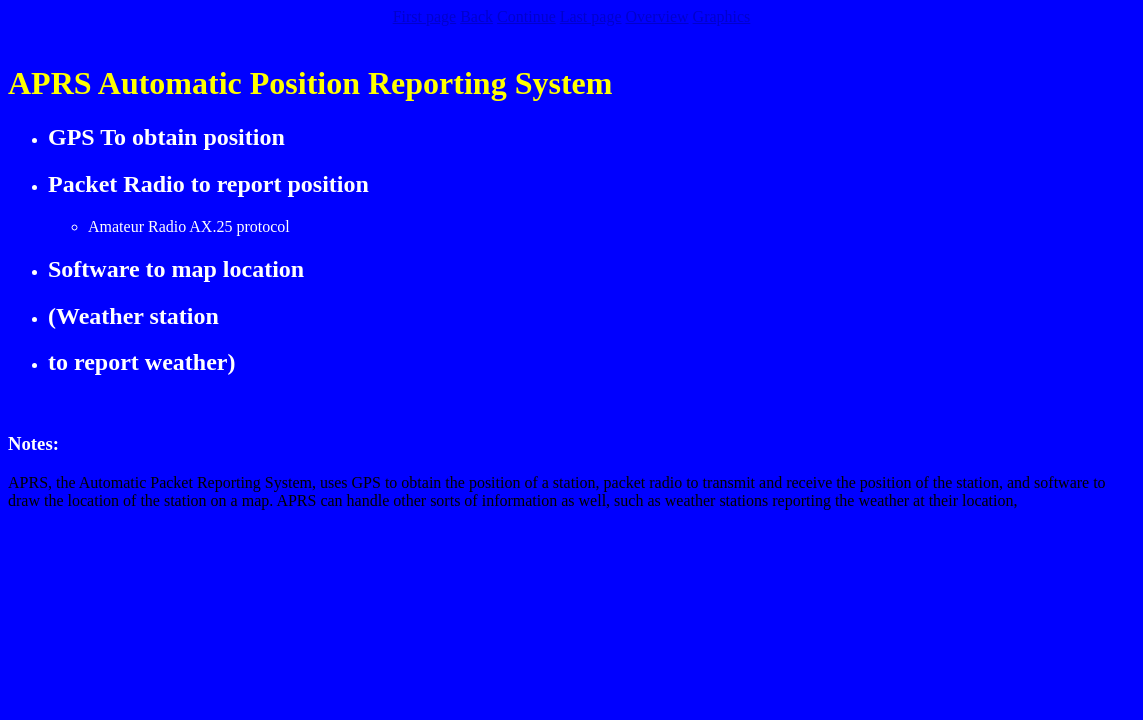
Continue (526, 16)
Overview (656, 16)
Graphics (722, 16)
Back (476, 16)
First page (425, 16)
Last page (591, 16)
